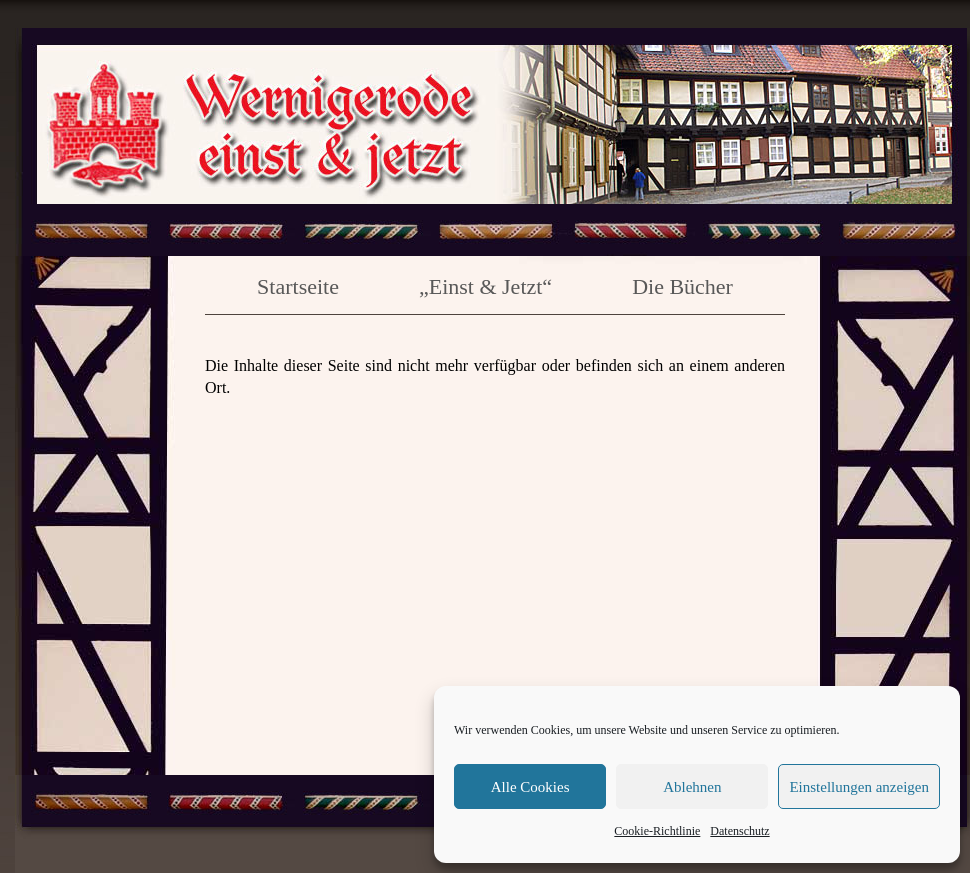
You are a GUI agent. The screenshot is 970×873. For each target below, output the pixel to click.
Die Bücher (682, 287)
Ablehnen (692, 787)
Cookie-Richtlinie (657, 831)
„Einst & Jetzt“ (485, 287)
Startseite (298, 287)
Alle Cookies (530, 787)
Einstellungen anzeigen (859, 787)
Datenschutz (739, 831)
